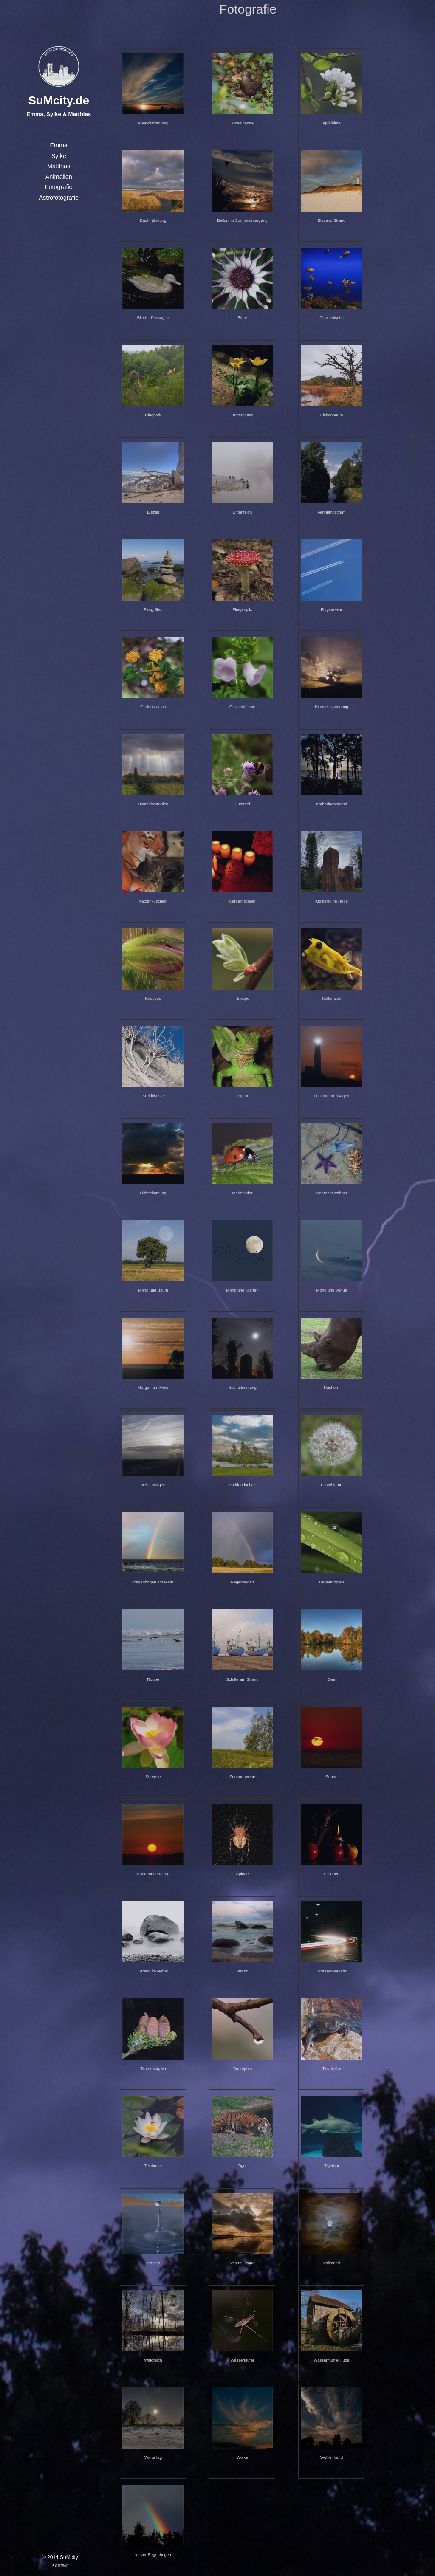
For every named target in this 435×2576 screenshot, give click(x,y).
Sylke (58, 155)
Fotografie (59, 186)
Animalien (58, 176)
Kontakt (60, 2565)
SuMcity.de (58, 100)
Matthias (58, 166)
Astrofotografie (59, 197)
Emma (59, 145)
